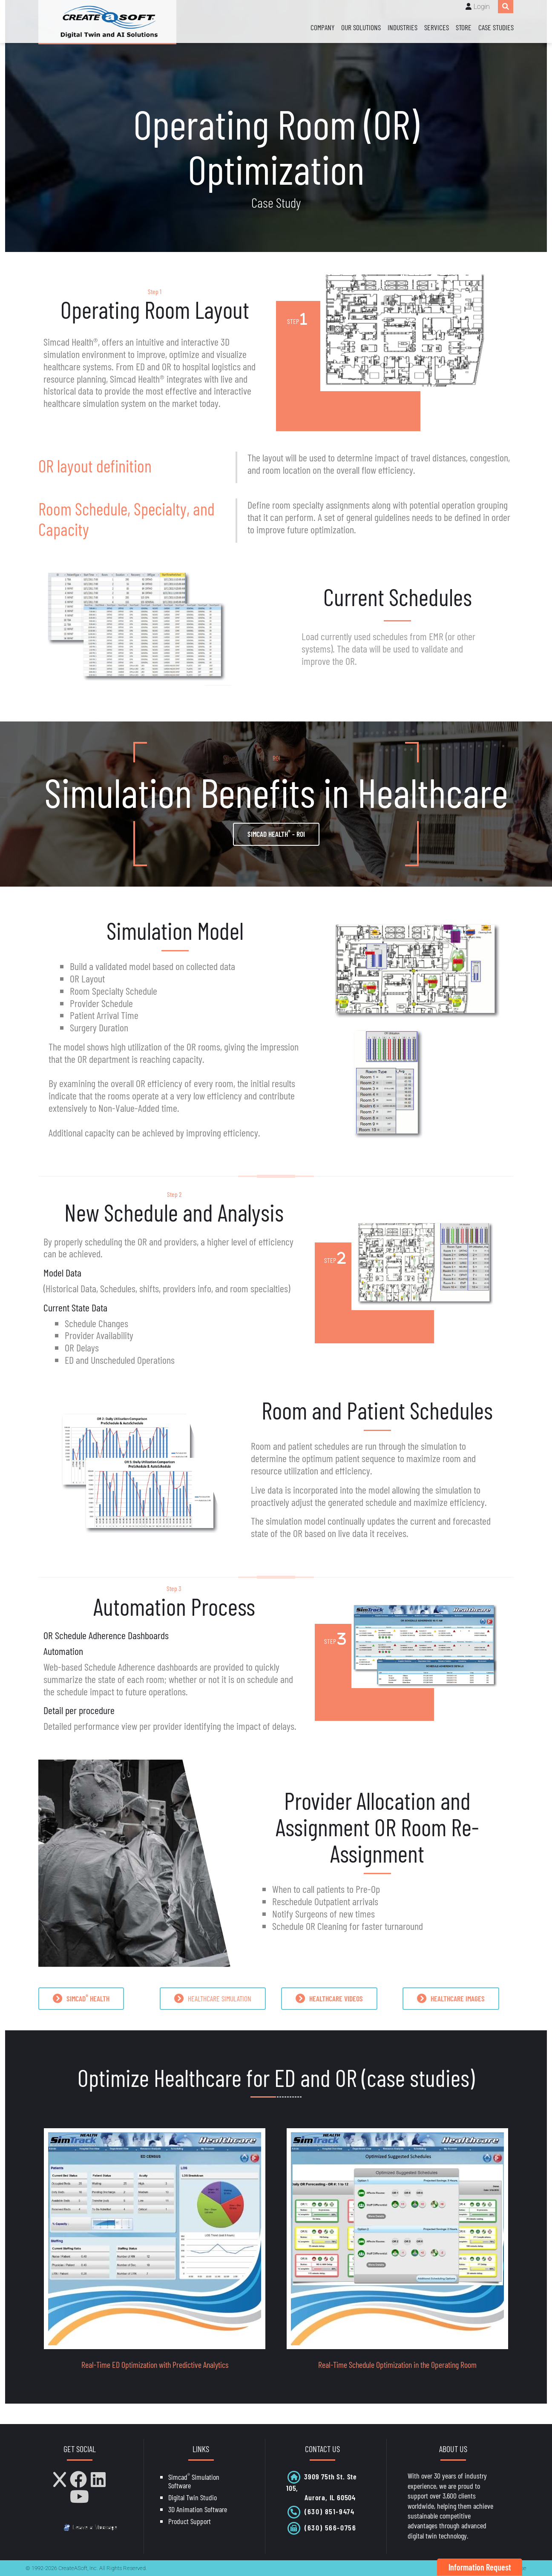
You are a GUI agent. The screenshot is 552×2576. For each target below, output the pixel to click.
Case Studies (496, 27)
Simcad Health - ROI (276, 833)
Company (322, 27)
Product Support (189, 2521)
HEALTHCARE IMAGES (451, 1999)
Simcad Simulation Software (193, 2481)
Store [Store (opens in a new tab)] (464, 27)
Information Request (479, 2567)
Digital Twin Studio (192, 2497)
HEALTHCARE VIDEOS (329, 1999)
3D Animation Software (197, 2509)
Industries (402, 27)
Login (482, 7)
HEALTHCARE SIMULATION (212, 1999)
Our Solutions (361, 27)
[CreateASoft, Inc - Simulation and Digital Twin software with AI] (107, 22)
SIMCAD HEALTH (81, 1998)
